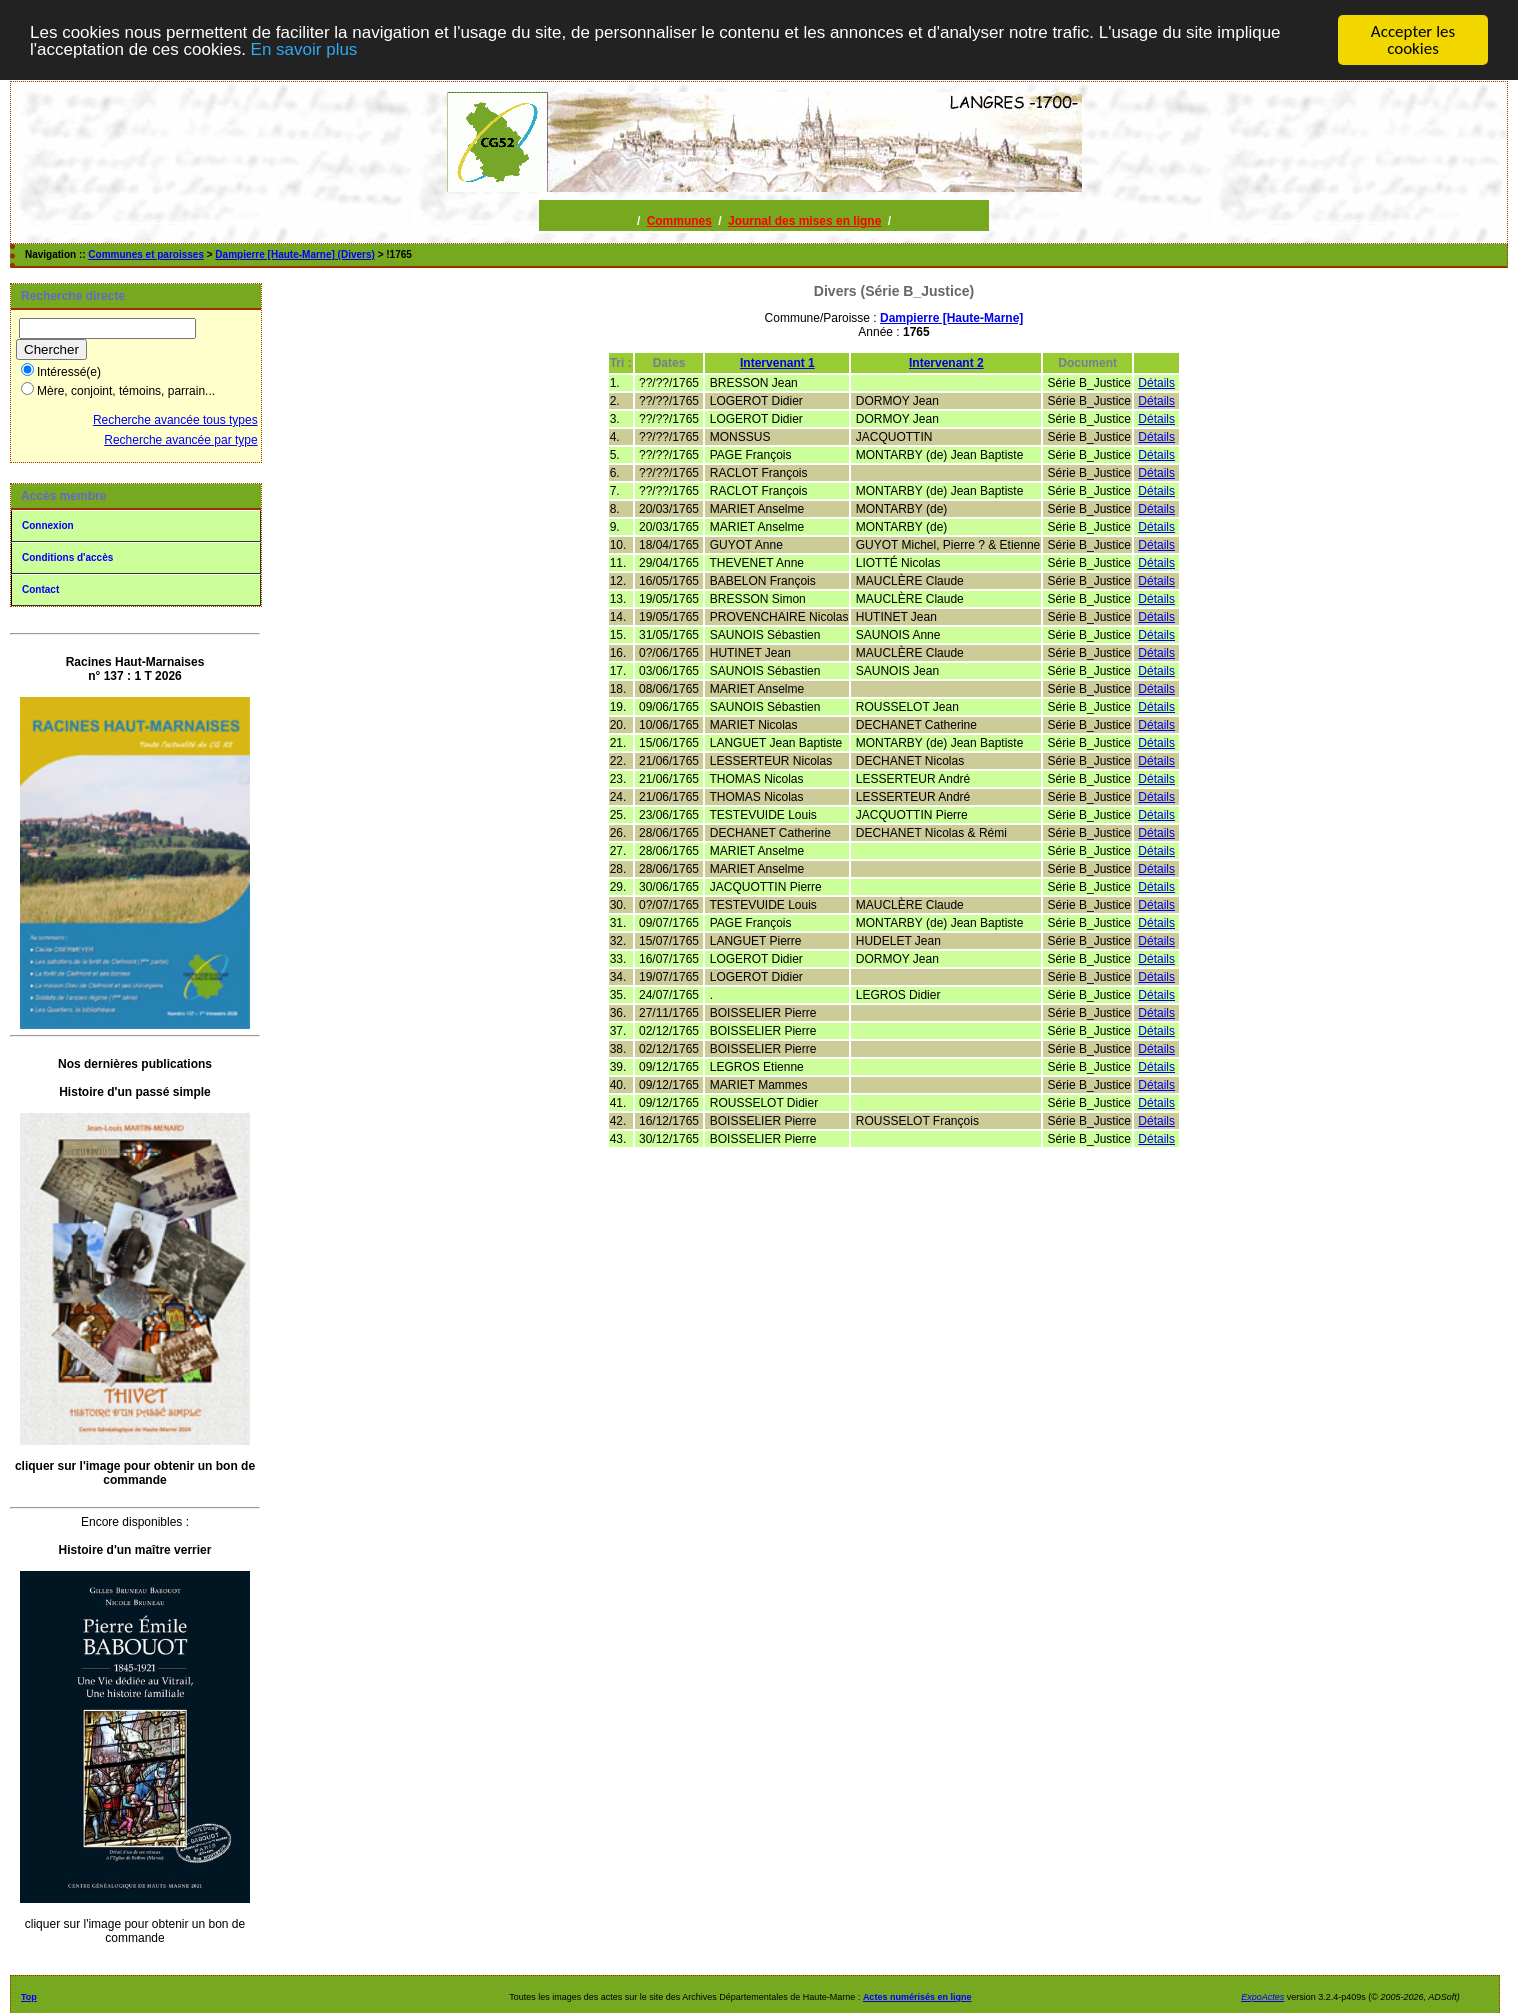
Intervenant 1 (777, 363)
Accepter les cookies (1413, 40)
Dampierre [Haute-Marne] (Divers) (295, 254)
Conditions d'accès (67, 557)
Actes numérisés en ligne (917, 1997)
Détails (1156, 383)
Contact (40, 589)
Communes (679, 221)
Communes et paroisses (146, 254)
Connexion (48, 525)
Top (29, 1997)
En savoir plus (304, 49)
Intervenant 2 (946, 363)
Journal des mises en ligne (804, 221)
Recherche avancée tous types (175, 420)
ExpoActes (1262, 1997)
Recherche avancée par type (180, 440)
